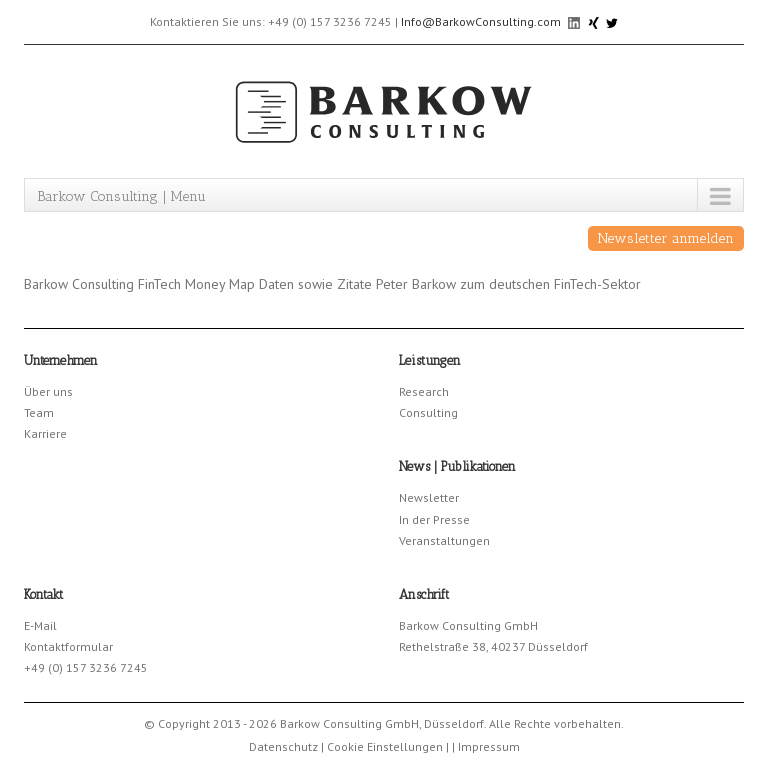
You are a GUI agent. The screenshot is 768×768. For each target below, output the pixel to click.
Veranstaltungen (444, 540)
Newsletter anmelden (666, 238)
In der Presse (434, 519)
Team (39, 412)
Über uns (48, 391)
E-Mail (40, 625)
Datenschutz (283, 746)
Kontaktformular (68, 646)
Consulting (428, 412)
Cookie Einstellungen (385, 746)
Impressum (489, 746)
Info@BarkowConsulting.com (481, 21)
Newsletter (429, 497)
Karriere (45, 433)
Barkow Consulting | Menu (121, 196)
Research (424, 391)
